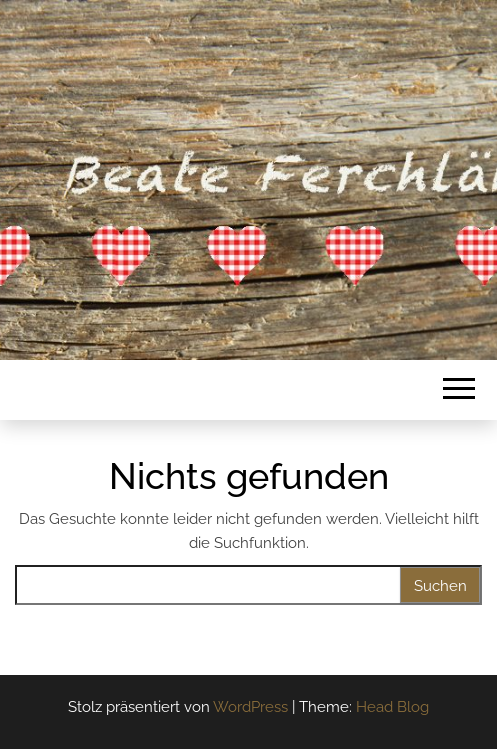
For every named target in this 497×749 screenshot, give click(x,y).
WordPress (250, 707)
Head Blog (392, 707)
